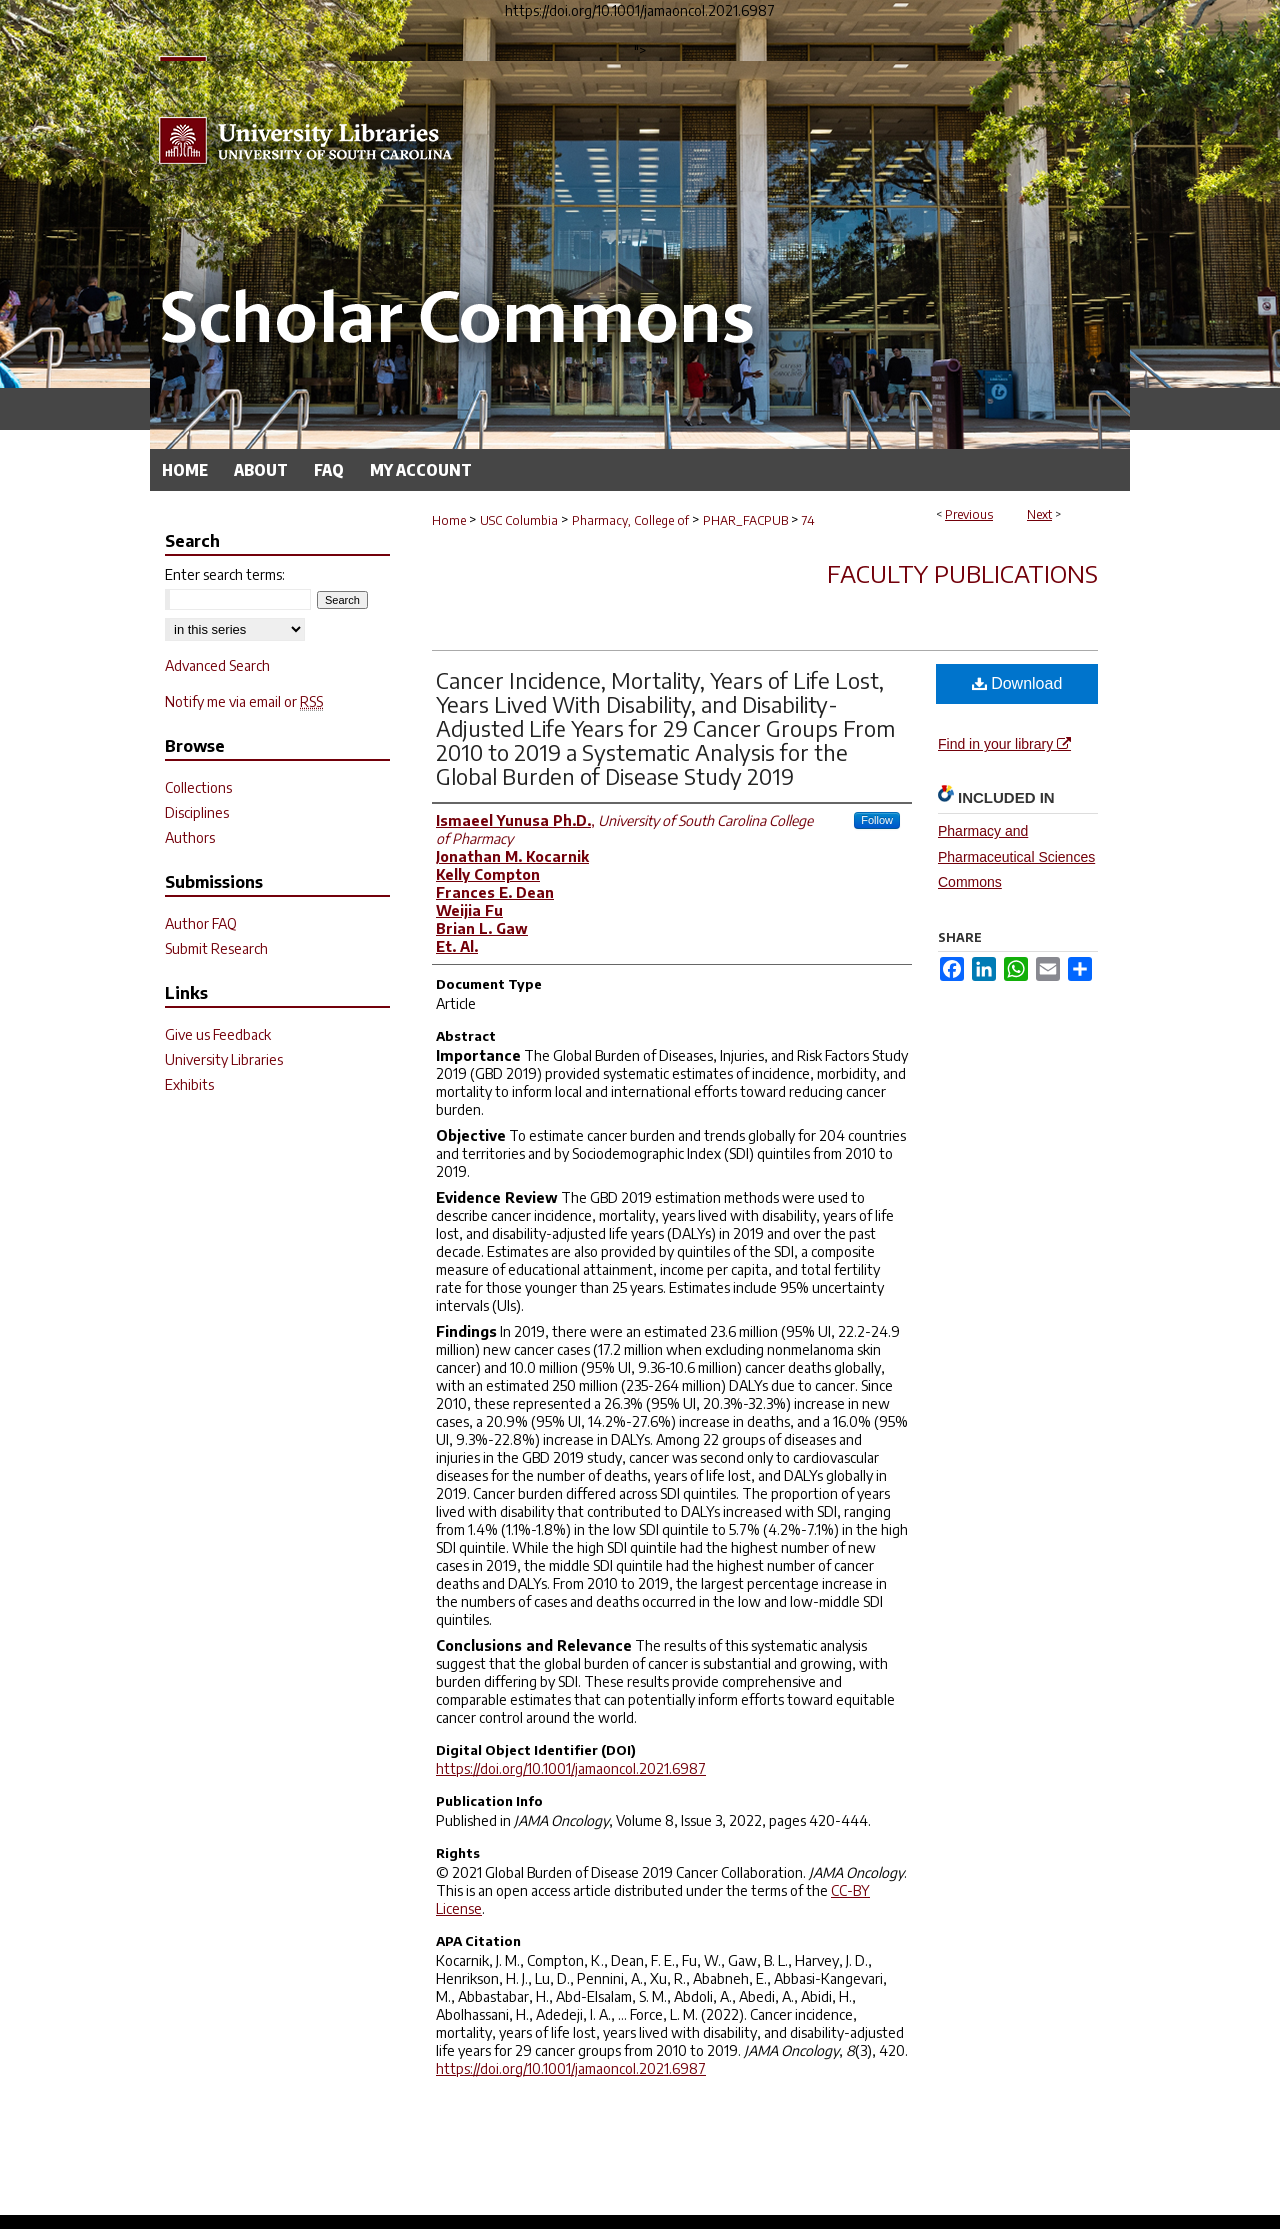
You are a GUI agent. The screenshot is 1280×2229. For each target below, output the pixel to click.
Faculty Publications (962, 573)
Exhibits (189, 1084)
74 (808, 520)
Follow (877, 820)
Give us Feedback (218, 1034)
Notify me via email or (244, 701)
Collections (198, 787)
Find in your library (1004, 744)
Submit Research (216, 948)
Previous (969, 514)
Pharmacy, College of (630, 520)
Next (1039, 514)
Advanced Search (217, 665)
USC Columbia (519, 520)
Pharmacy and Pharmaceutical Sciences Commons (1016, 856)
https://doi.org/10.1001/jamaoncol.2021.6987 (571, 1768)
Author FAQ (201, 923)
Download (1017, 683)
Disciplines (197, 812)
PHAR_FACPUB (745, 520)
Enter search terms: (225, 574)
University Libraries (224, 1059)
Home (449, 520)
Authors (190, 837)
